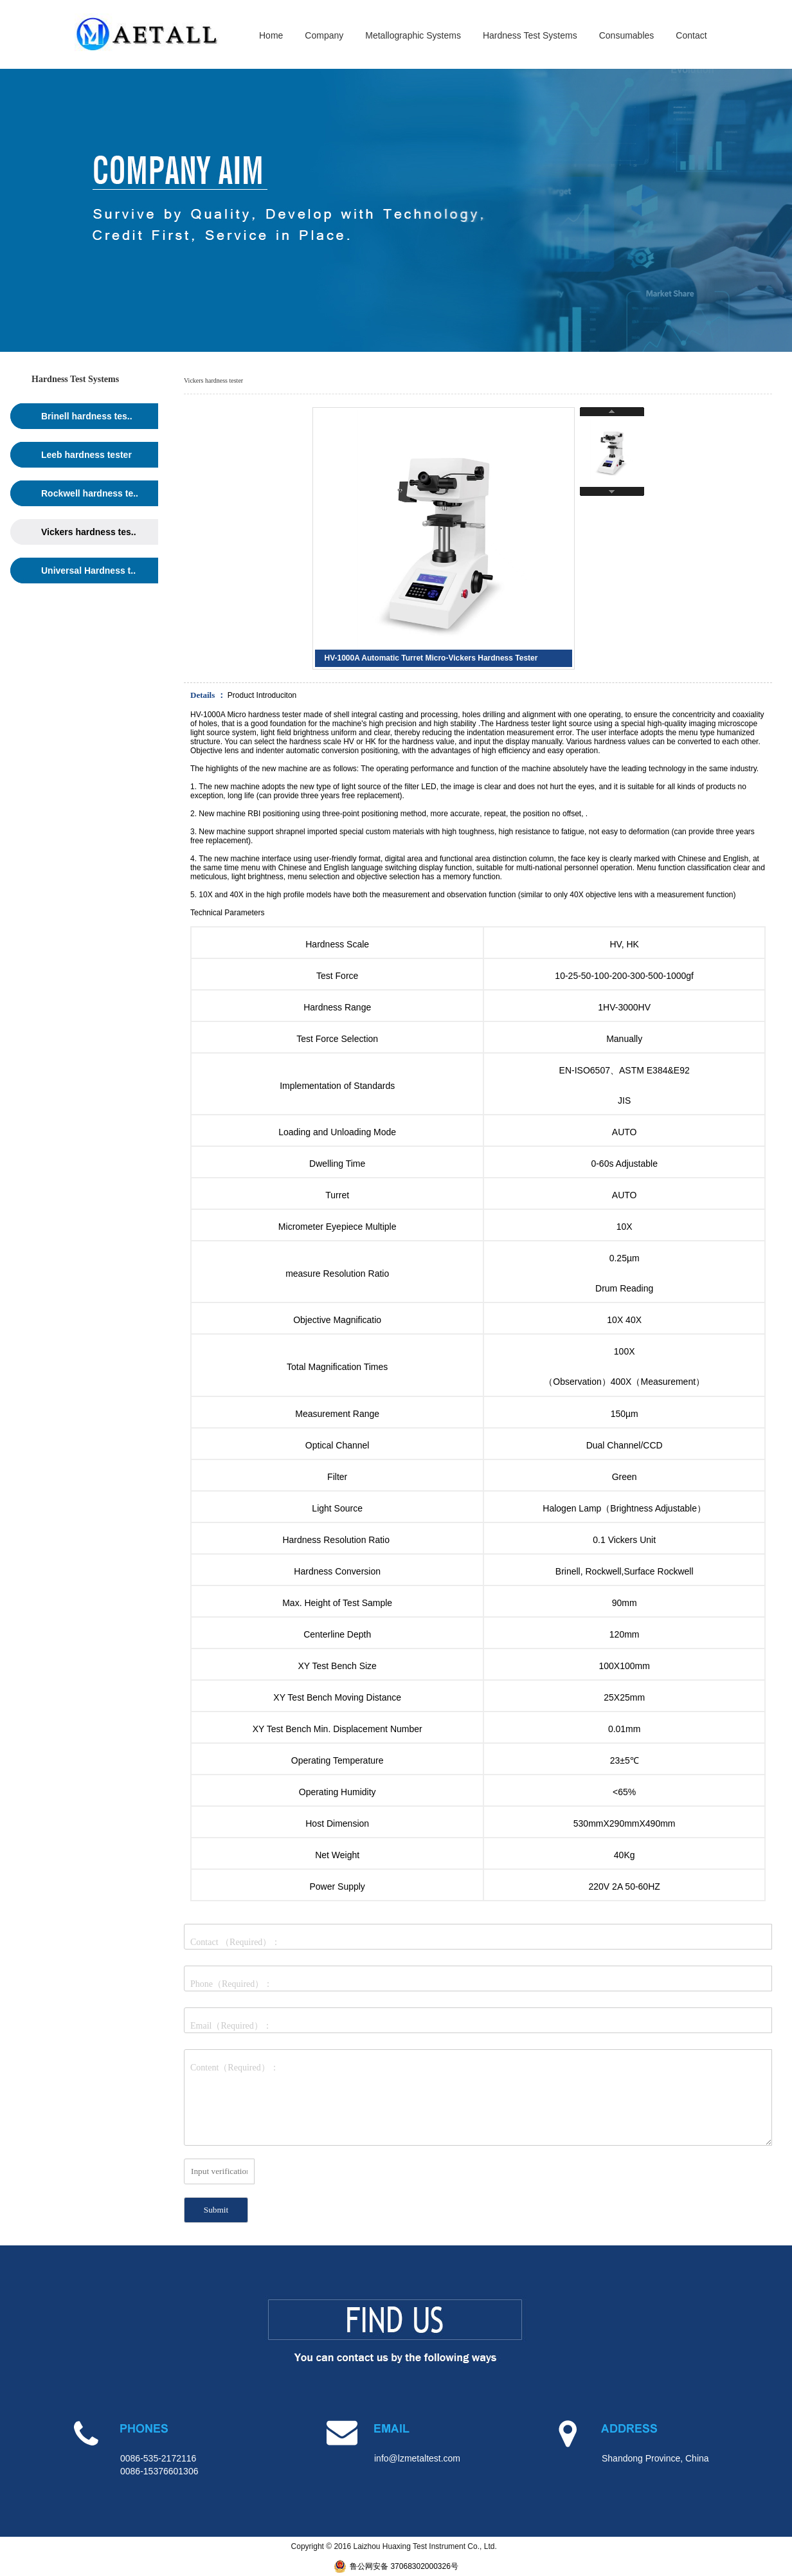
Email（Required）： (231, 2026)
